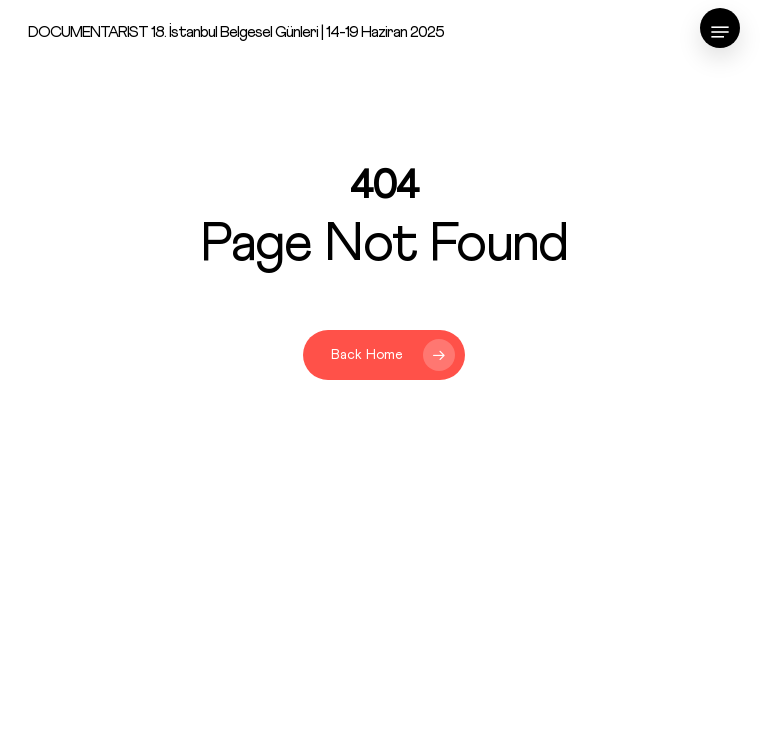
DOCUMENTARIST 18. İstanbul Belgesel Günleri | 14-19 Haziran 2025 (236, 32)
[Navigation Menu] (720, 32)
